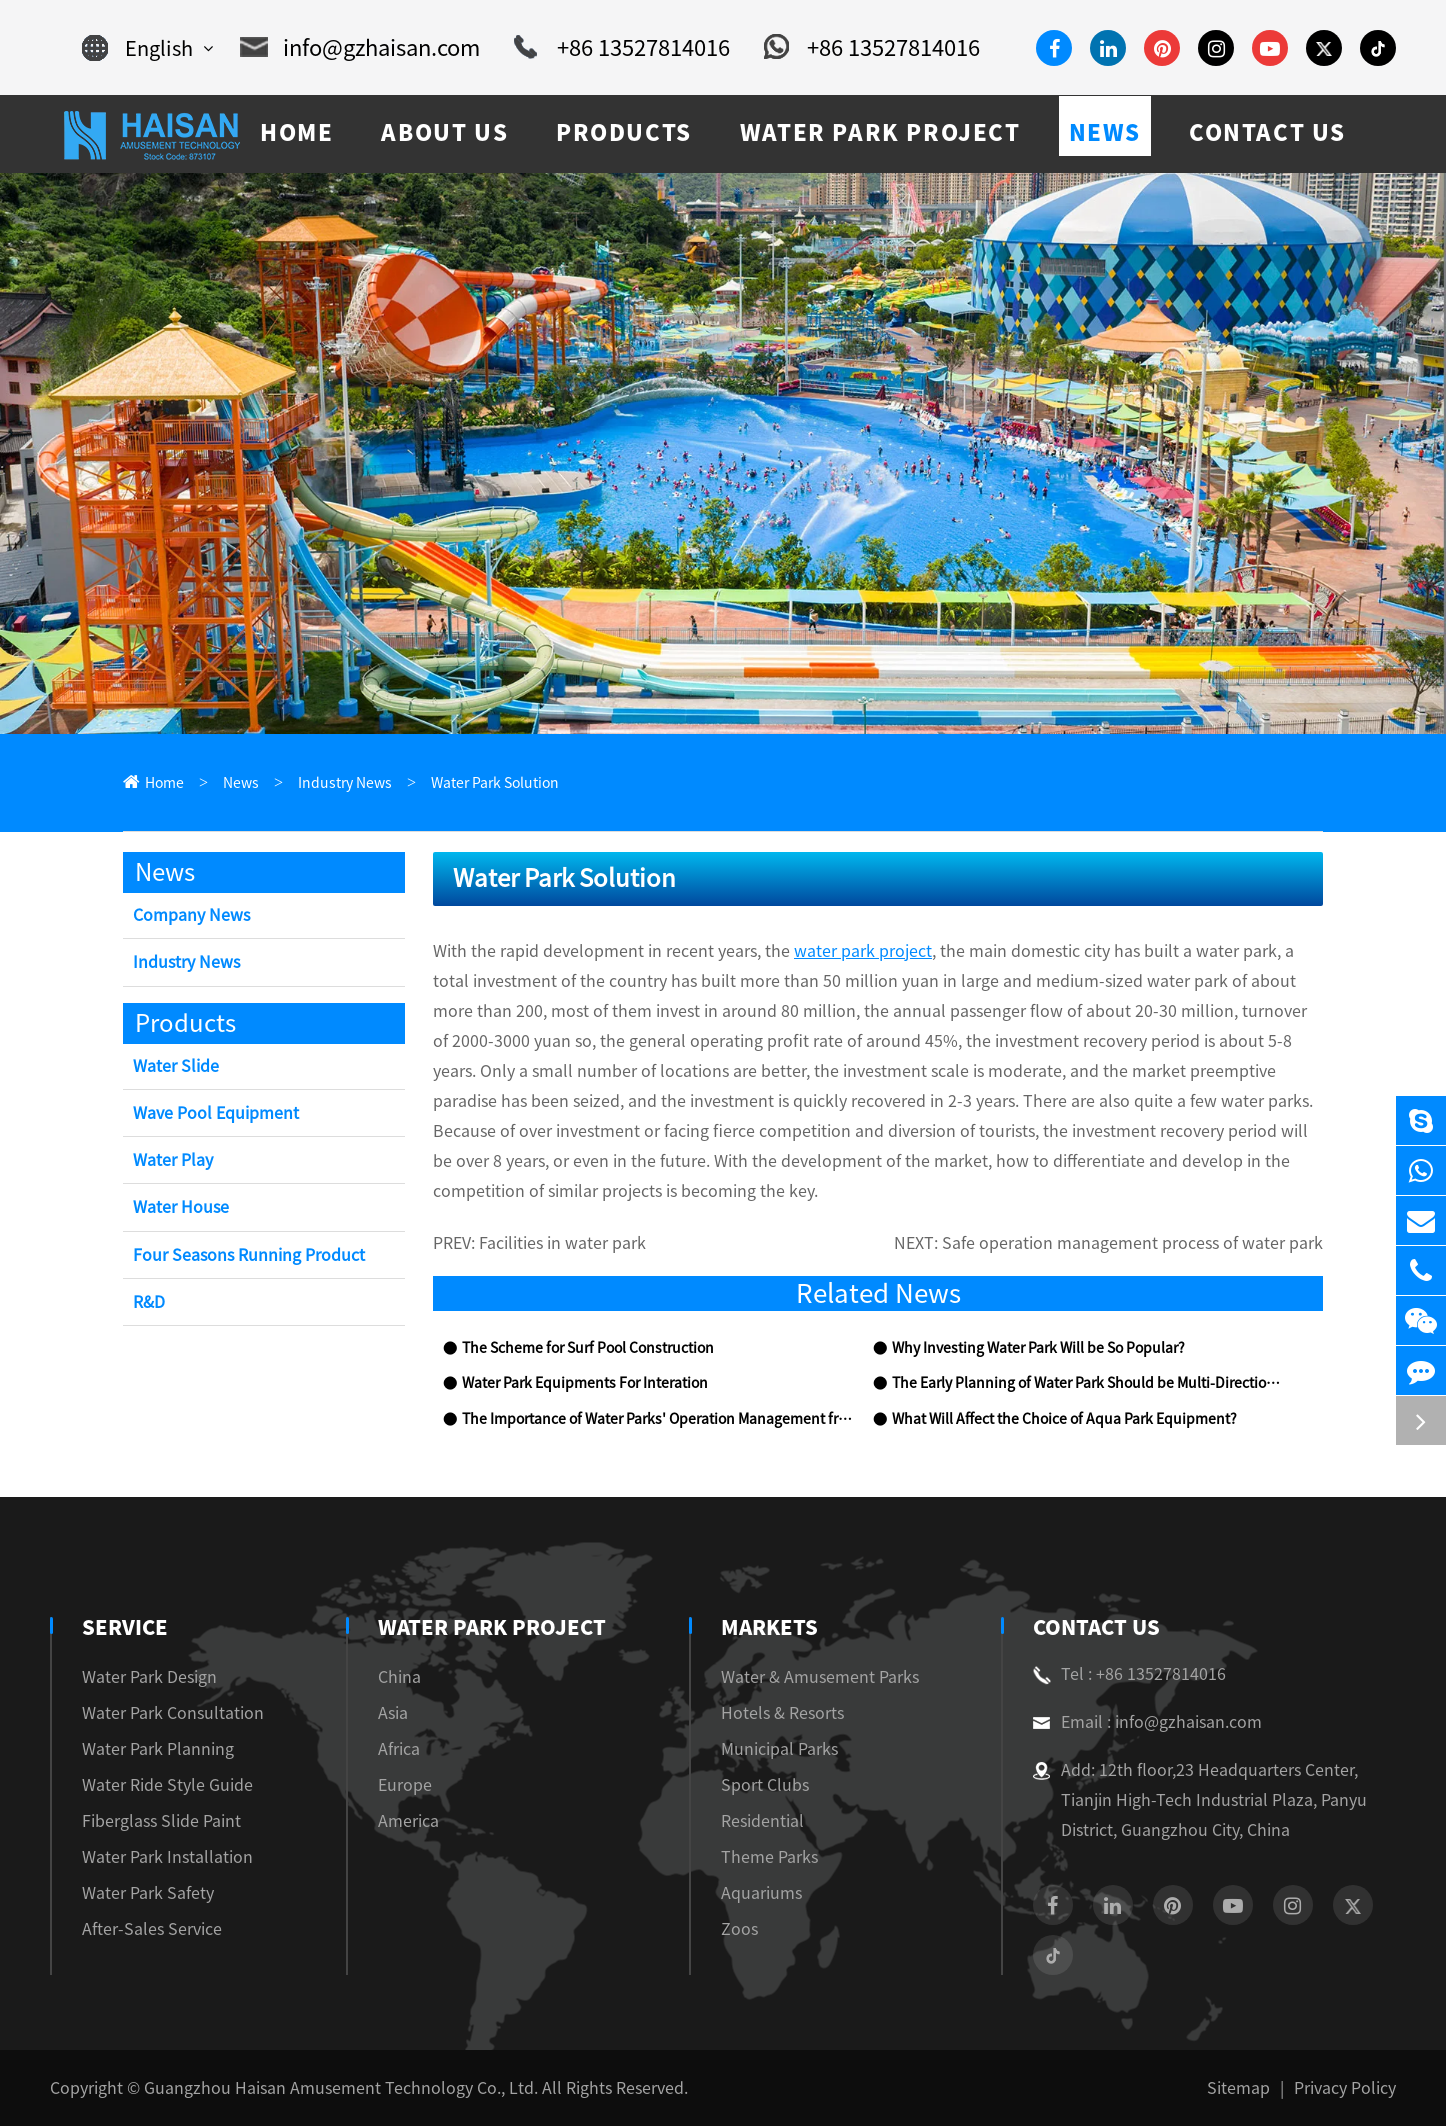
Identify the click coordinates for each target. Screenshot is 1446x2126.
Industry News (345, 783)
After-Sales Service (152, 1929)
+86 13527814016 (622, 48)
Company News (191, 915)
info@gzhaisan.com (360, 48)
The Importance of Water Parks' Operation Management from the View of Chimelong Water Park (657, 1419)
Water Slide (176, 1066)
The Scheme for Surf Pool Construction (588, 1348)
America (408, 1821)
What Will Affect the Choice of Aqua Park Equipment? (1064, 1419)
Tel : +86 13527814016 (1129, 1674)
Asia (393, 1713)
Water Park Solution (495, 783)
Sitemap (1238, 2088)
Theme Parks (769, 1857)
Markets (769, 1627)
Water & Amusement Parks (820, 1677)
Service (125, 1627)
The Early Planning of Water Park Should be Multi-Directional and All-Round (1087, 1383)
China (399, 1677)
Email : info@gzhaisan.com (1147, 1722)
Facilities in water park (562, 1243)
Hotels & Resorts (782, 1713)
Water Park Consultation (173, 1713)
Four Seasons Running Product (249, 1255)
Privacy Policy (1345, 2088)
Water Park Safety (148, 1893)
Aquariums (761, 1893)
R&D (149, 1302)
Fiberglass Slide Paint (161, 1821)
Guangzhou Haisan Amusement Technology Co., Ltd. (341, 2088)
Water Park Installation (167, 1857)
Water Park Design (149, 1677)
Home (164, 783)
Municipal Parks (779, 1749)
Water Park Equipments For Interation (585, 1383)
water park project (863, 951)
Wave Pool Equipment (216, 1113)
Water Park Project (492, 1627)
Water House (181, 1207)
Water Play (173, 1160)
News (241, 783)
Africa (399, 1749)
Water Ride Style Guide (167, 1785)
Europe (405, 1785)
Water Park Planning (158, 1749)
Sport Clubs (765, 1785)
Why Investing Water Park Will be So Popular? (1038, 1348)
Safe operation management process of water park (1132, 1243)
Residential (762, 1821)
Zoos (739, 1929)
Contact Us (1096, 1627)
